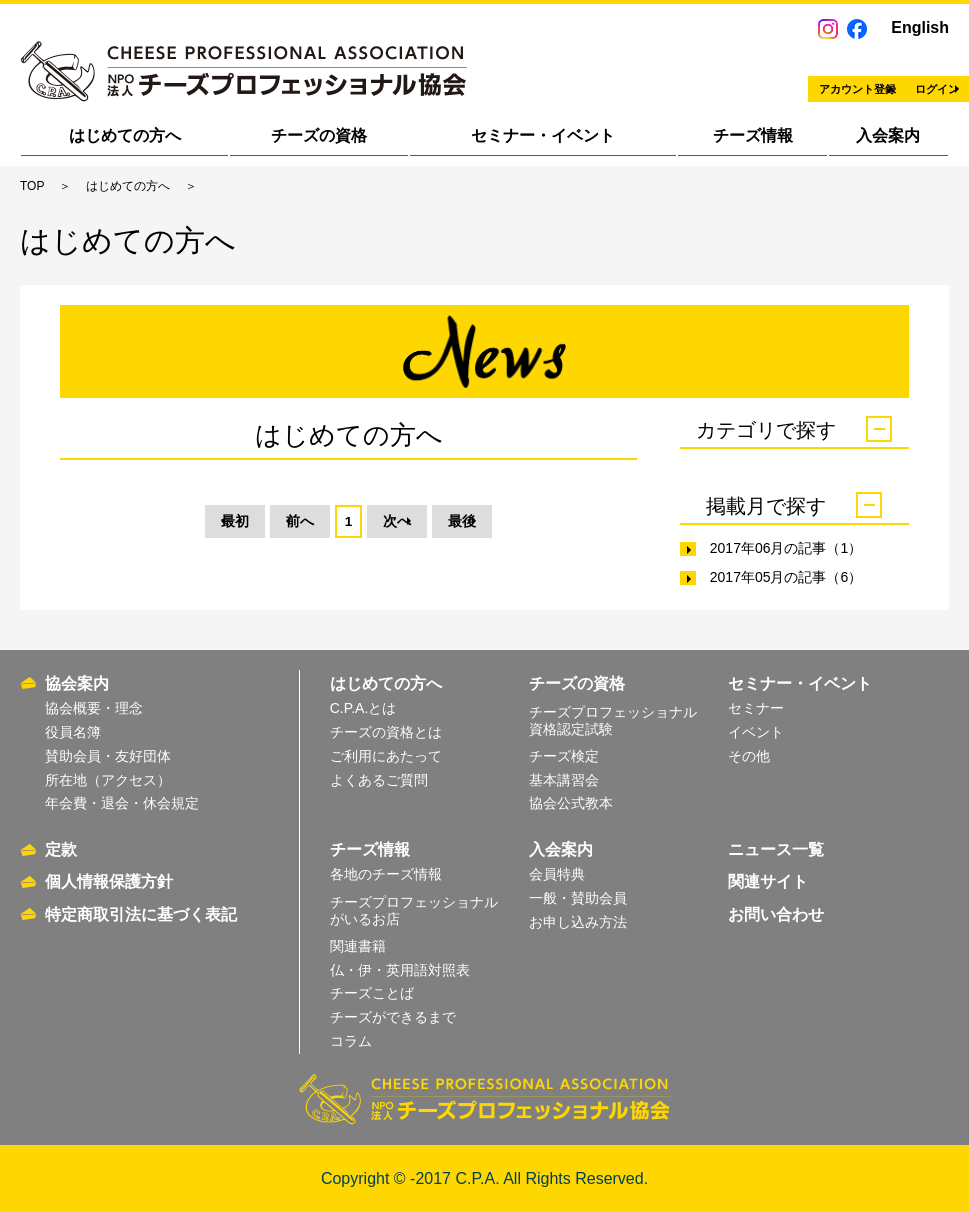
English (920, 27)
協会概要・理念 (94, 708)
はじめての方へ (125, 135)
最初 (165, 523)
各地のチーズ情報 (386, 874)
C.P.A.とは (363, 708)
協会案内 (77, 683)
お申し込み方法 (578, 922)
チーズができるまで (393, 1017)
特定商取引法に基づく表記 (141, 914)
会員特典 (557, 874)
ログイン (861, 75)
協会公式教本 (571, 803)
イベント (756, 732)
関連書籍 (358, 946)
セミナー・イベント (543, 135)
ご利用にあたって (386, 756)
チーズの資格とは (386, 732)
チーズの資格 (319, 135)
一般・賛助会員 (578, 898)
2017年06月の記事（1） (786, 548)
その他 (749, 756)
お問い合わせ (776, 914)
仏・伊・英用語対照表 (400, 970)
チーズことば (372, 993)
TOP (32, 186)
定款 (61, 849)
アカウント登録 (675, 75)
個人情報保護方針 (109, 881)
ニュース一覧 (776, 849)
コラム (351, 1041)
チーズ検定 (564, 756)
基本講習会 (564, 780)
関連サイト (768, 881)
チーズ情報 (753, 135)
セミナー (756, 708)
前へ (271, 523)
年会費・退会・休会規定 (122, 803)
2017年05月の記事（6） (786, 577)
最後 (533, 523)
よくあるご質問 (379, 780)
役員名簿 (73, 732)
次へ (427, 523)
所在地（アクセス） (108, 780)
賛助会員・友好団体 (108, 756)
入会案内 (888, 135)
